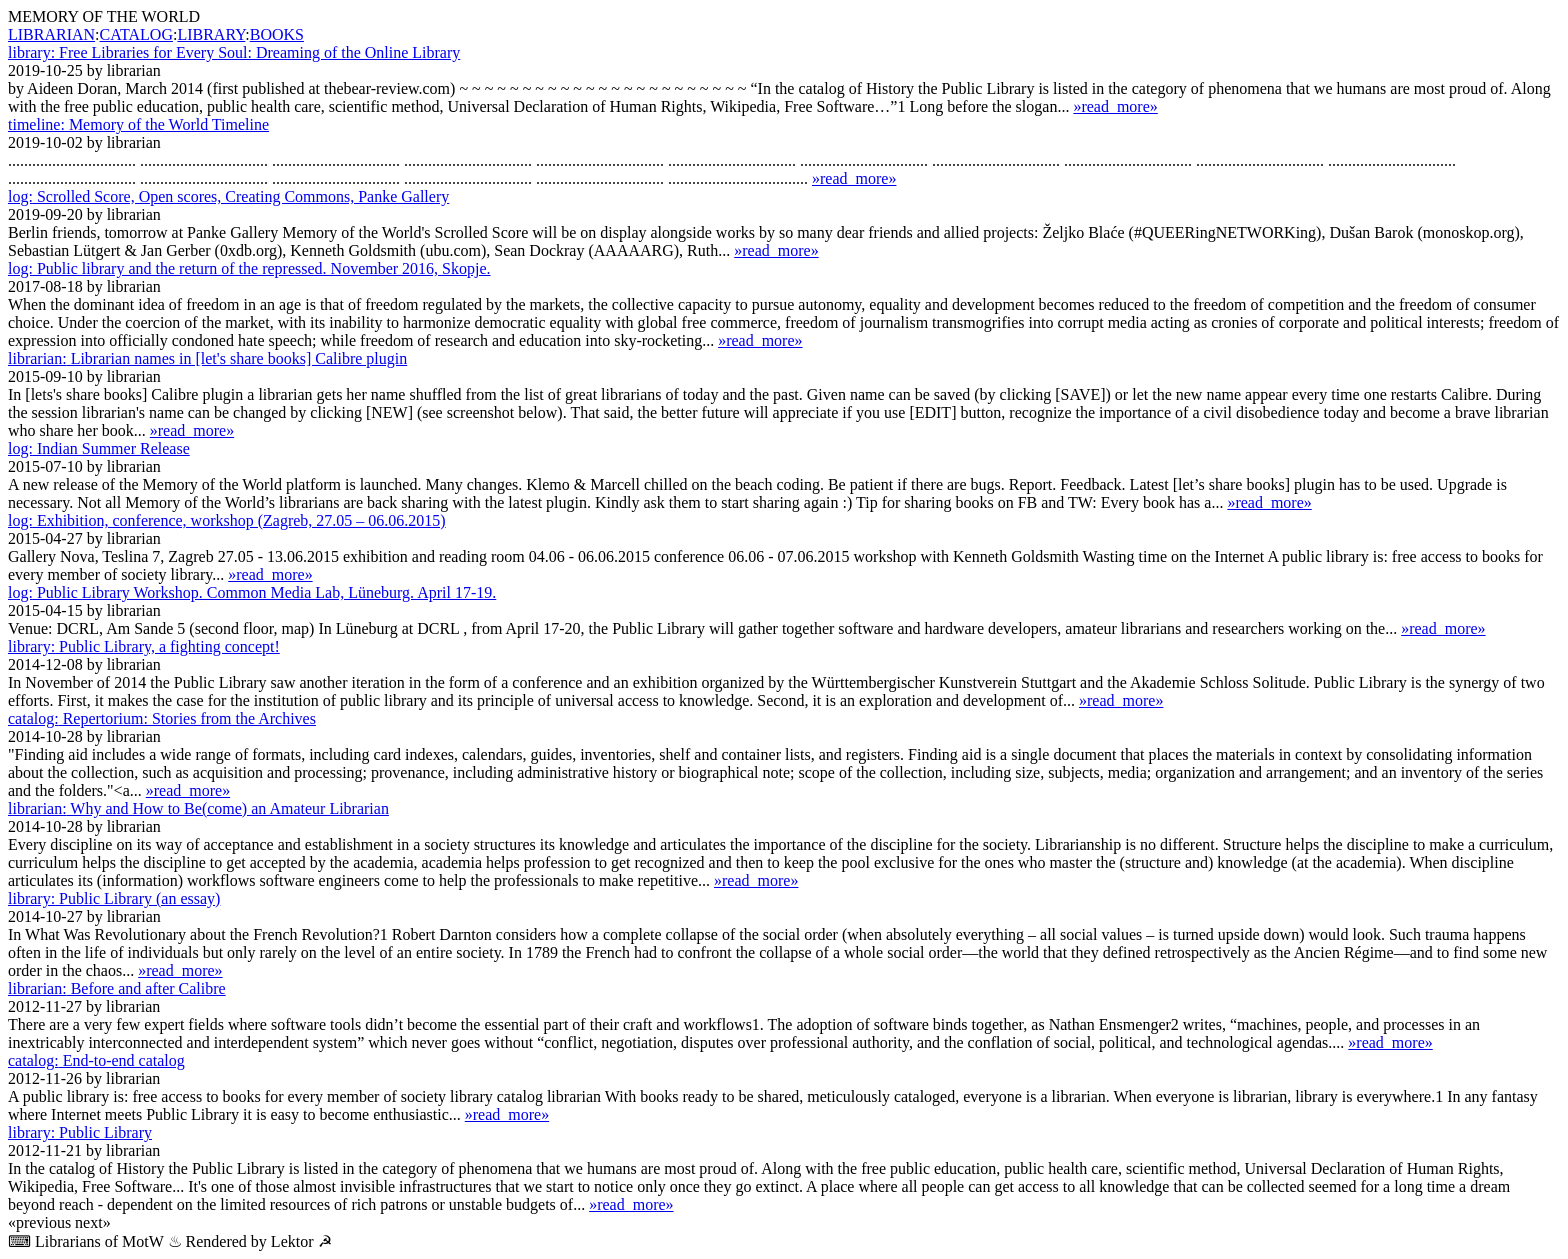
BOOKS (277, 34)
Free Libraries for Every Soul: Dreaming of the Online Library (234, 52)
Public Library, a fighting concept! (144, 646)
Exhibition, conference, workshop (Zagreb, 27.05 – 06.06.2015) (227, 520)
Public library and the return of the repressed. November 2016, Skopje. (249, 268)
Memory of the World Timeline (138, 124)
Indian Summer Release (99, 448)
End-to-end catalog (96, 1060)
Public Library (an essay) (114, 898)
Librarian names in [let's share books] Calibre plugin (207, 358)
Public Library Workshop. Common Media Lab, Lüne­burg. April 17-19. (252, 592)
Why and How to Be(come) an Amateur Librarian (198, 808)
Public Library (80, 1132)
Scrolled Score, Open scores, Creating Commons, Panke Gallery (228, 196)
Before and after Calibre (117, 988)
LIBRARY (211, 34)
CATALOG (136, 34)
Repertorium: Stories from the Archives (162, 718)
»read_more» (1115, 106)
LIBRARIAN (51, 34)
